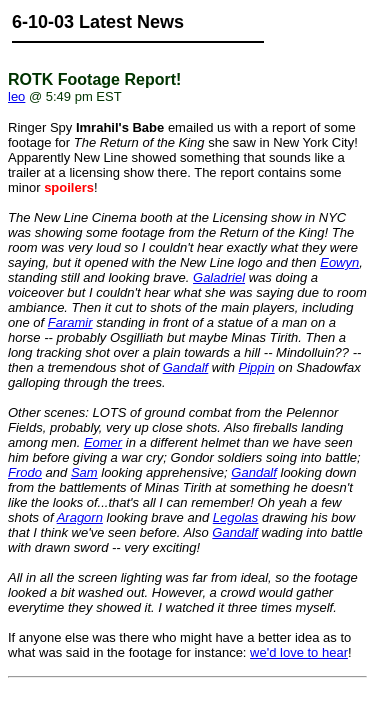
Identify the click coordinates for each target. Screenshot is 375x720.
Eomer (103, 442)
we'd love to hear (299, 652)
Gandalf (186, 367)
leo (16, 96)
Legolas (236, 517)
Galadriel (219, 277)
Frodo (25, 472)
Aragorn (80, 517)
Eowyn (339, 262)
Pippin (257, 367)
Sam (84, 472)
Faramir (70, 322)
